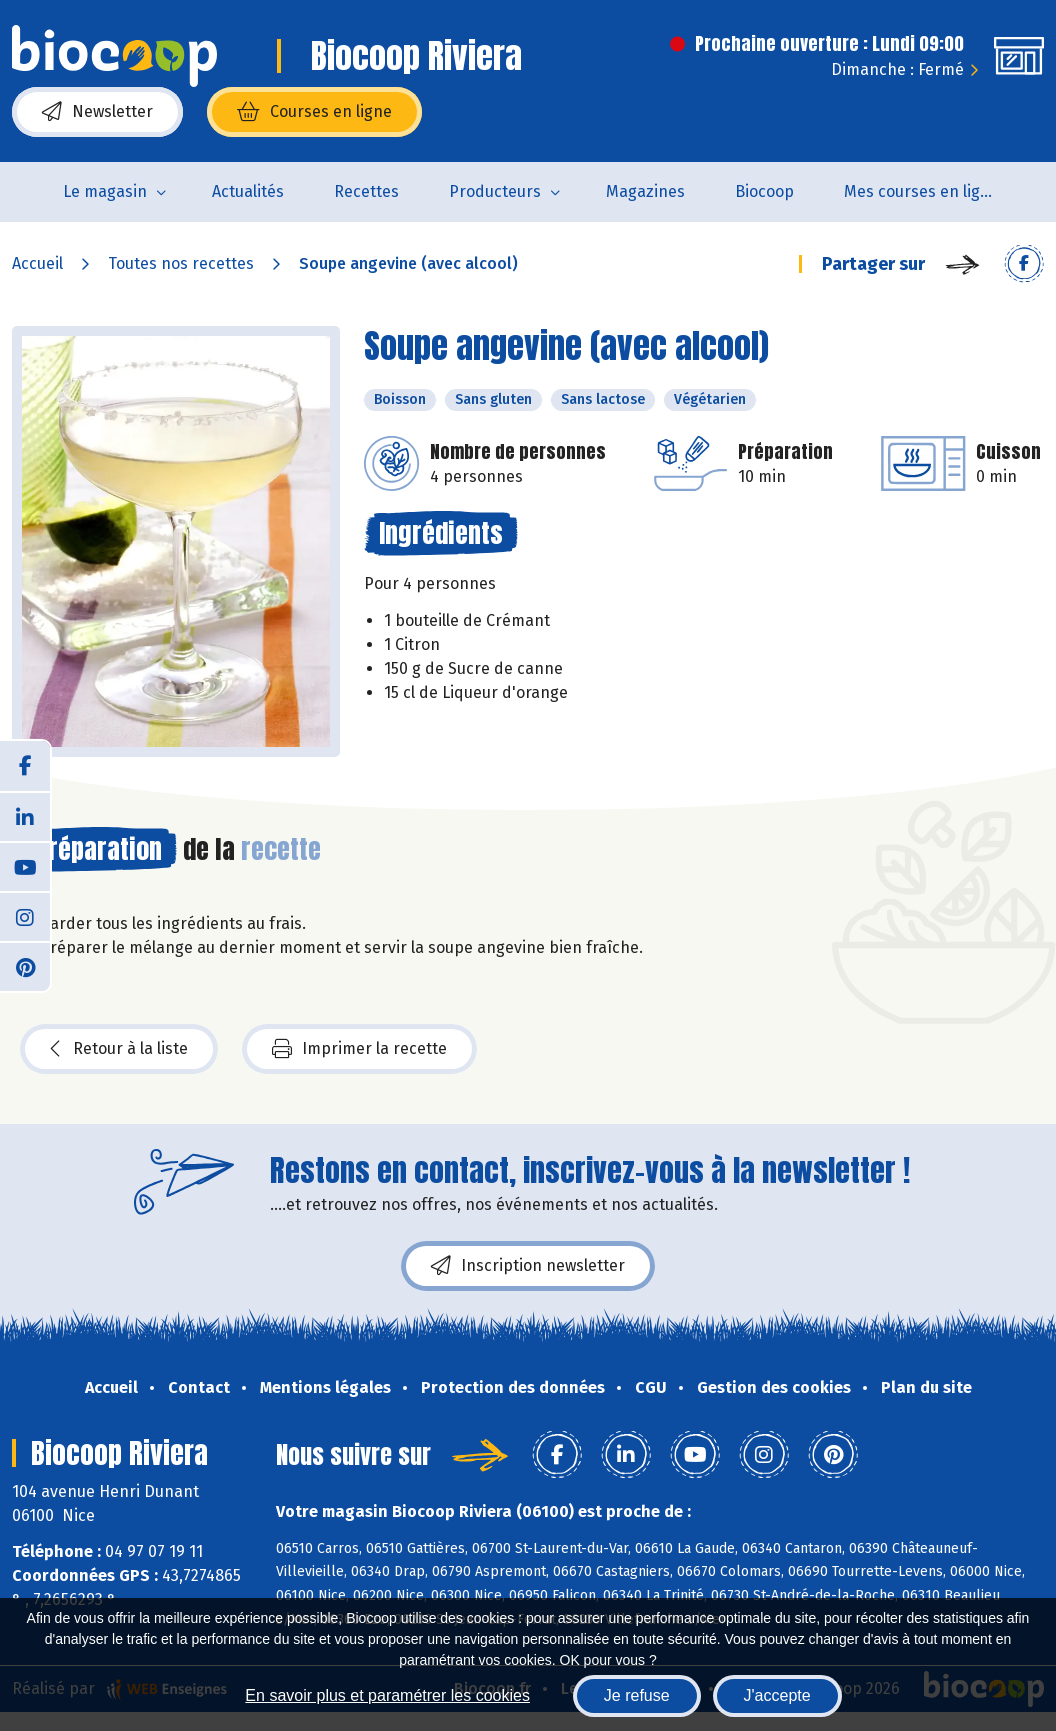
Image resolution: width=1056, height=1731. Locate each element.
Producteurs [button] (495, 191)
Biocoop (764, 191)
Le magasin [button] (105, 191)
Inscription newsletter (528, 1266)
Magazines (645, 191)
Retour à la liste (119, 1049)
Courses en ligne (314, 112)
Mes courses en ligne (921, 191)
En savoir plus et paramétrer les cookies (387, 1695)
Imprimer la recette (359, 1049)
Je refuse (637, 1695)
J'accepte (777, 1695)
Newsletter (97, 112)
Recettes (366, 191)
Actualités (248, 191)
